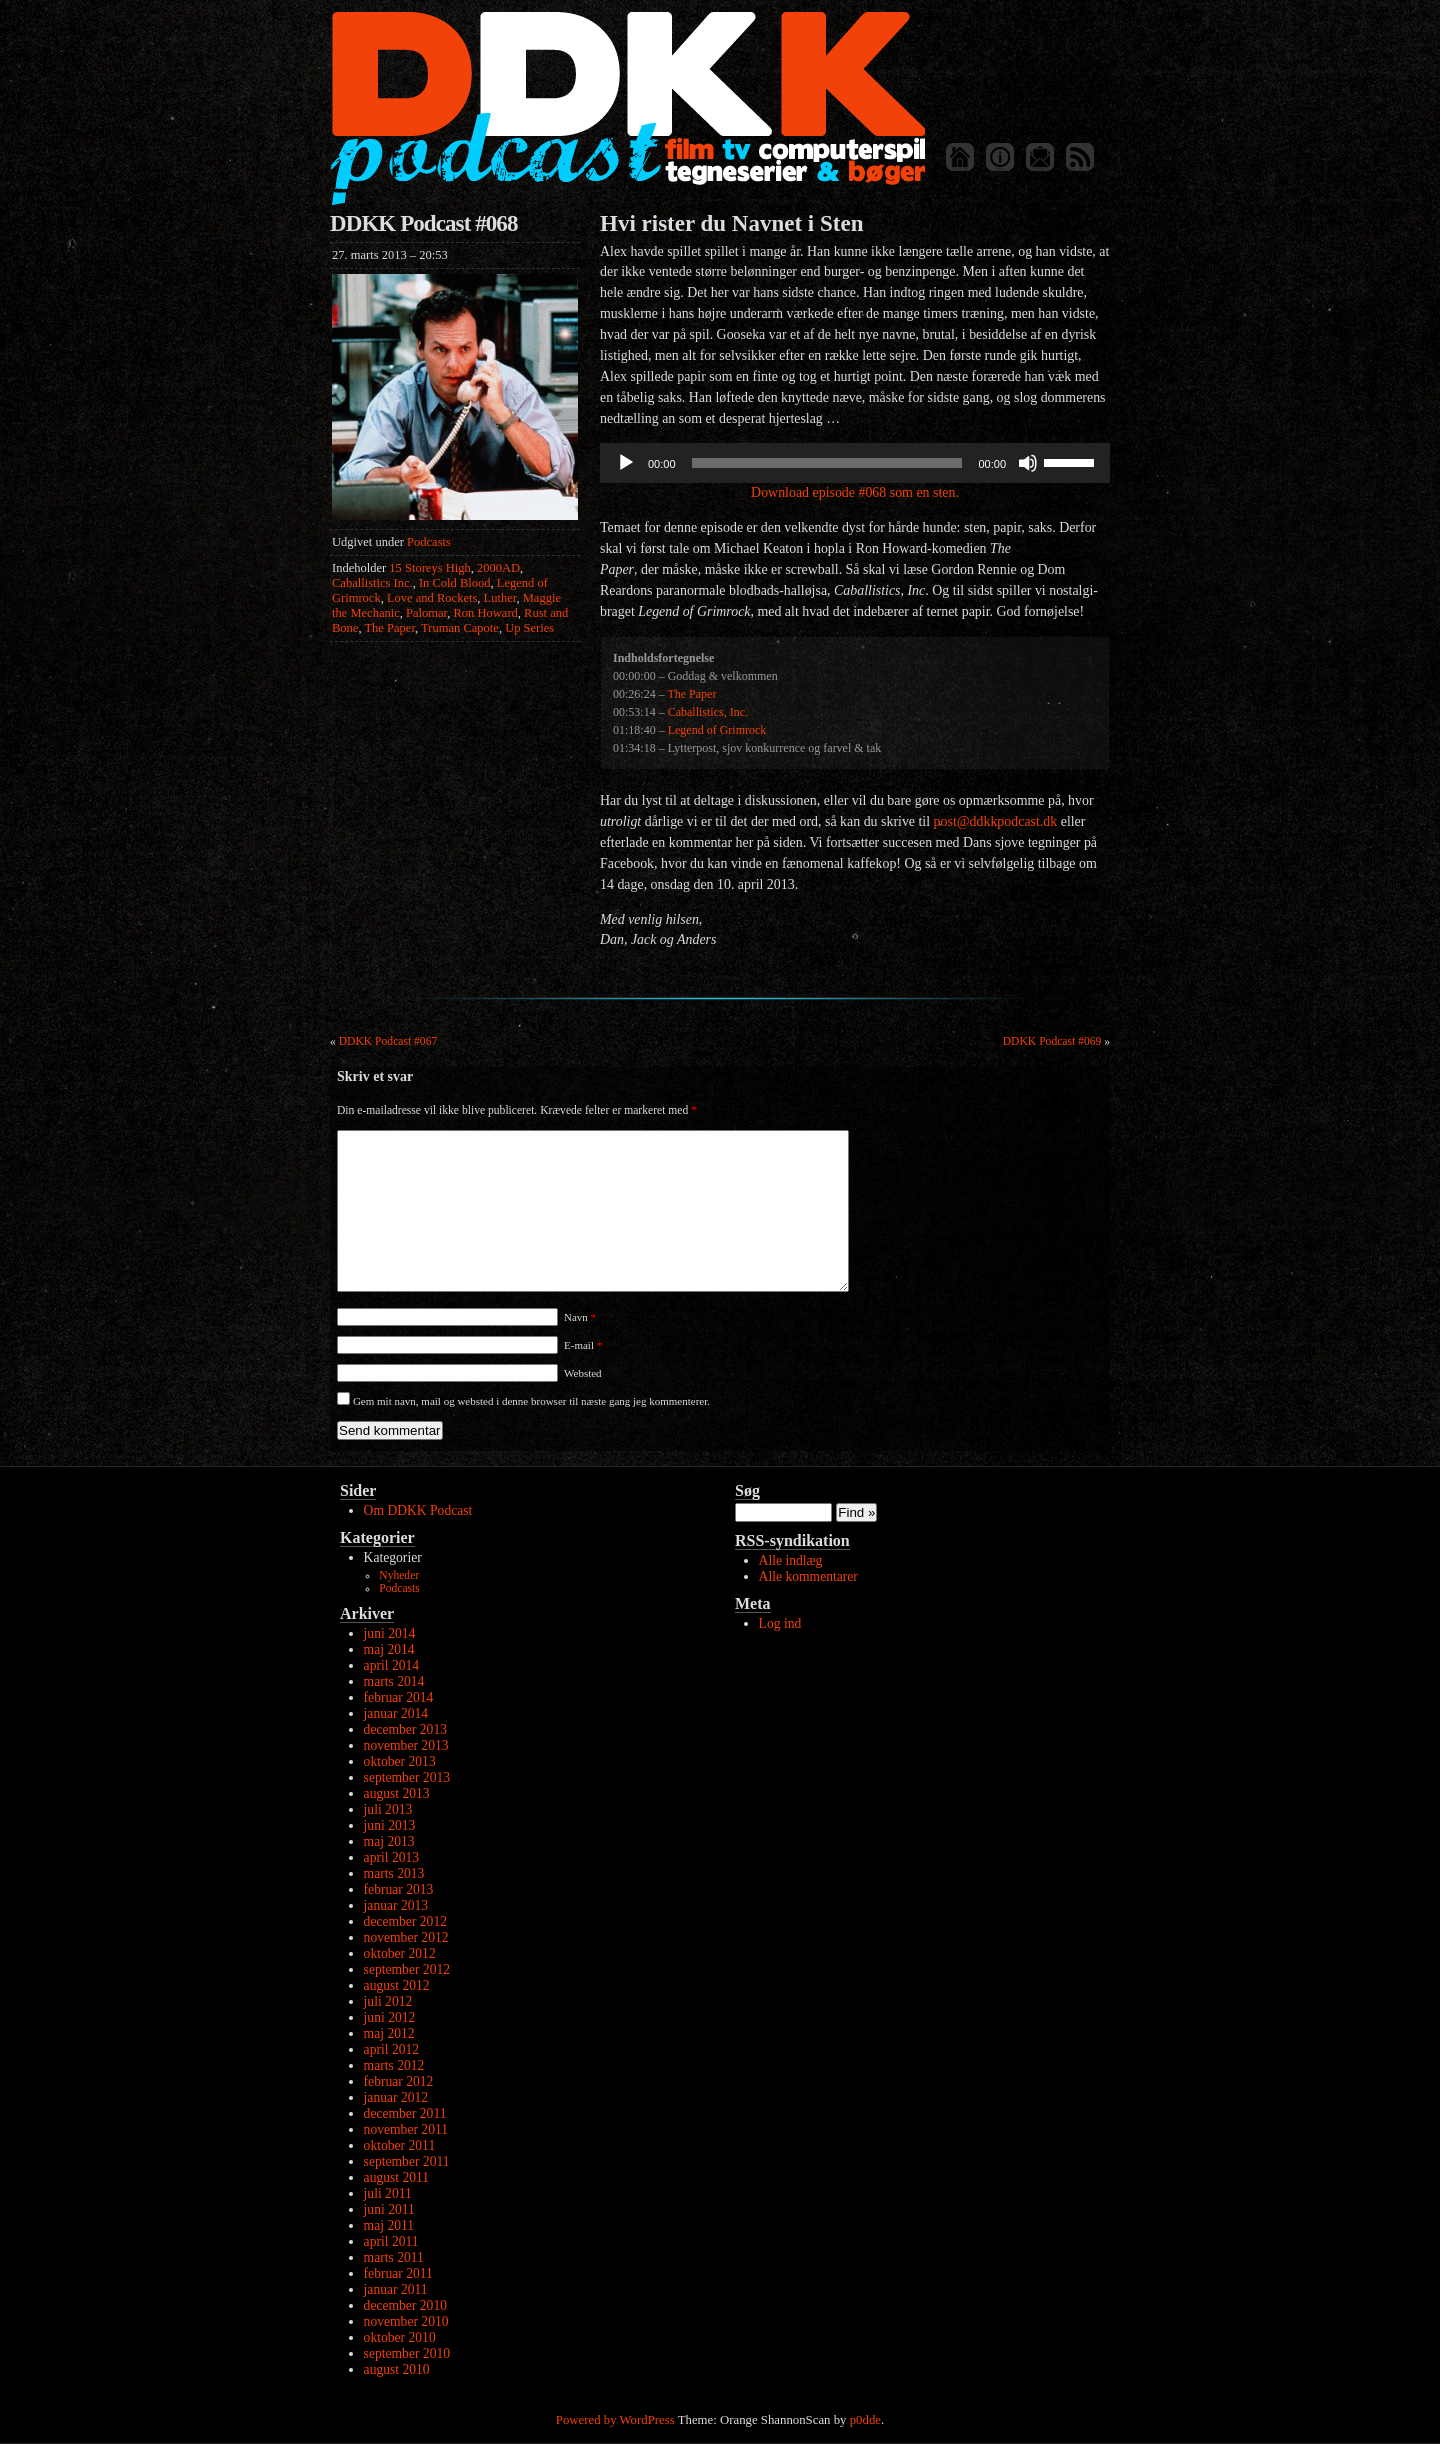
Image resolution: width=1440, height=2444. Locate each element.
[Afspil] (626, 463)
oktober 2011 (400, 2145)
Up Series (529, 628)
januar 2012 (396, 2097)
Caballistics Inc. (372, 583)
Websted (583, 1373)
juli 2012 (388, 2001)
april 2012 (392, 2049)
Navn (580, 1317)
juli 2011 (388, 2193)
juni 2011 (389, 2209)
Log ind (780, 1623)
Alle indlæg (791, 1560)
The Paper (389, 628)
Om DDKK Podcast (418, 1510)
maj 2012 (389, 2033)
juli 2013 (388, 1809)
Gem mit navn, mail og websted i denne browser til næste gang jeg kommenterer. (531, 1401)
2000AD (498, 568)
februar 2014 (399, 1697)
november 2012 (406, 1937)
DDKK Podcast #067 (388, 1041)
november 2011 (406, 2129)
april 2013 (392, 1857)
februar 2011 (398, 2273)
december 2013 (405, 1729)
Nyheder (399, 1575)
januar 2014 (396, 1713)
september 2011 (407, 2161)
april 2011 (391, 2241)
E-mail (583, 1345)
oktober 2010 (400, 2337)
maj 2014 (389, 1649)
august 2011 (397, 2177)
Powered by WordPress (615, 2420)
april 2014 (392, 1665)
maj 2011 (389, 2225)
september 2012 (407, 1969)
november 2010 (406, 2321)
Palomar (426, 613)
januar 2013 (396, 1905)
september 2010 (407, 2353)
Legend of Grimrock (717, 730)
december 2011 (405, 2113)
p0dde (865, 2420)
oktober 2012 (400, 1953)
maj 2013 (389, 1841)
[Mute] (1028, 463)
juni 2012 (390, 2017)
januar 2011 (396, 2289)
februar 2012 (399, 2081)
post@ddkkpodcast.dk (996, 821)
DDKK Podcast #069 (1052, 1041)
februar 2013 (399, 1889)
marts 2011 (394, 2257)
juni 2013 (390, 1825)
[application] (855, 463)
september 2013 (407, 1777)
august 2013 (397, 1793)
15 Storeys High (429, 568)
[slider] (827, 463)
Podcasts (429, 542)
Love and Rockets (432, 598)
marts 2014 (394, 1681)
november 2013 (406, 1745)
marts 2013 (394, 1873)
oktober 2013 (400, 1761)
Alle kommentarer (808, 1576)
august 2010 (397, 2369)
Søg (747, 1490)
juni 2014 (390, 1633)
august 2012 (397, 1985)
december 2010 (405, 2305)
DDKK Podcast (627, 107)
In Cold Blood (455, 583)
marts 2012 (394, 2065)
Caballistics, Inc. (708, 712)
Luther (500, 598)
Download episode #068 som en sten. (855, 492)
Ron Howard (486, 613)
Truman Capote (460, 628)
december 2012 (405, 1921)
